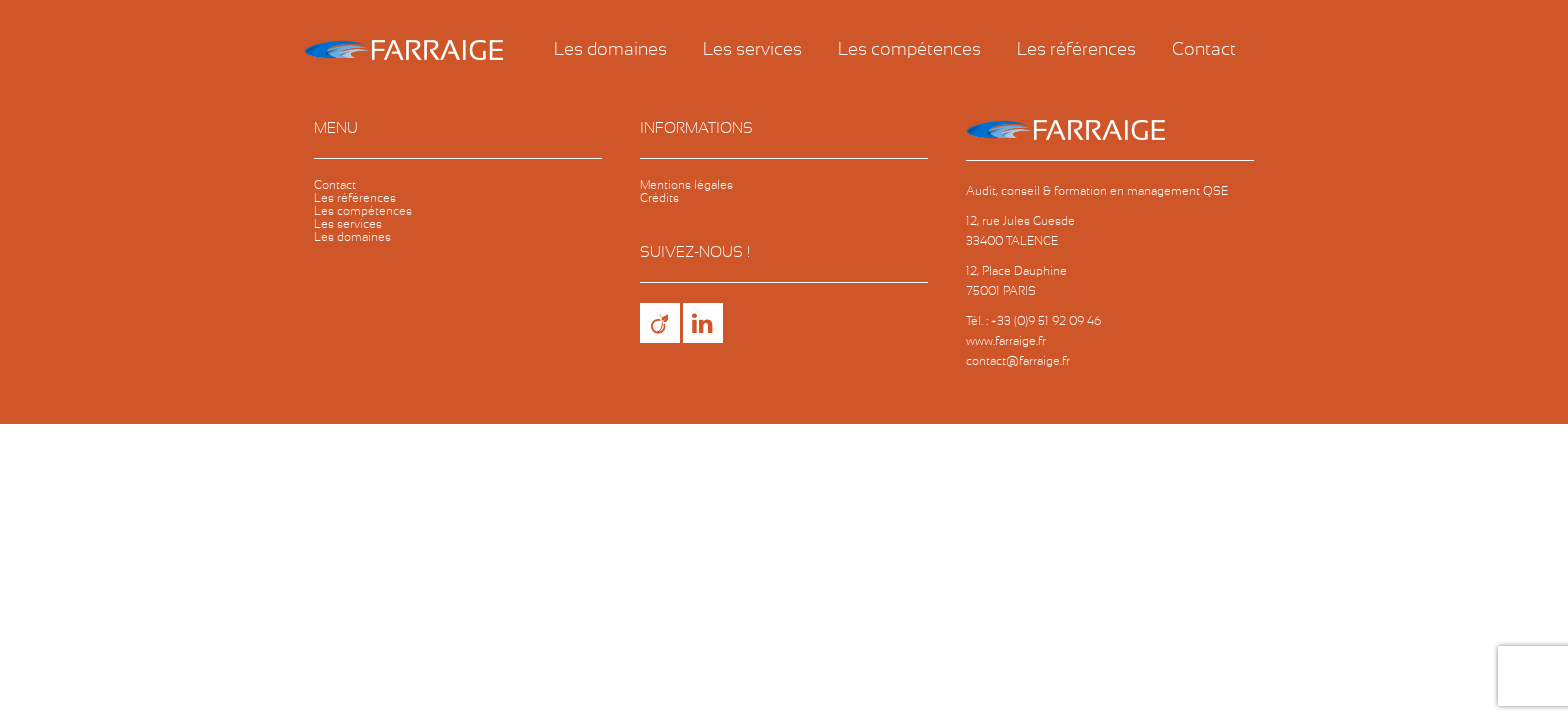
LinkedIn (703, 323)
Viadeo (660, 323)
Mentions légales (686, 185)
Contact (1204, 50)
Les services (752, 50)
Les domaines (610, 50)
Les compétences (909, 50)
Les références (1076, 50)
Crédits (659, 198)
